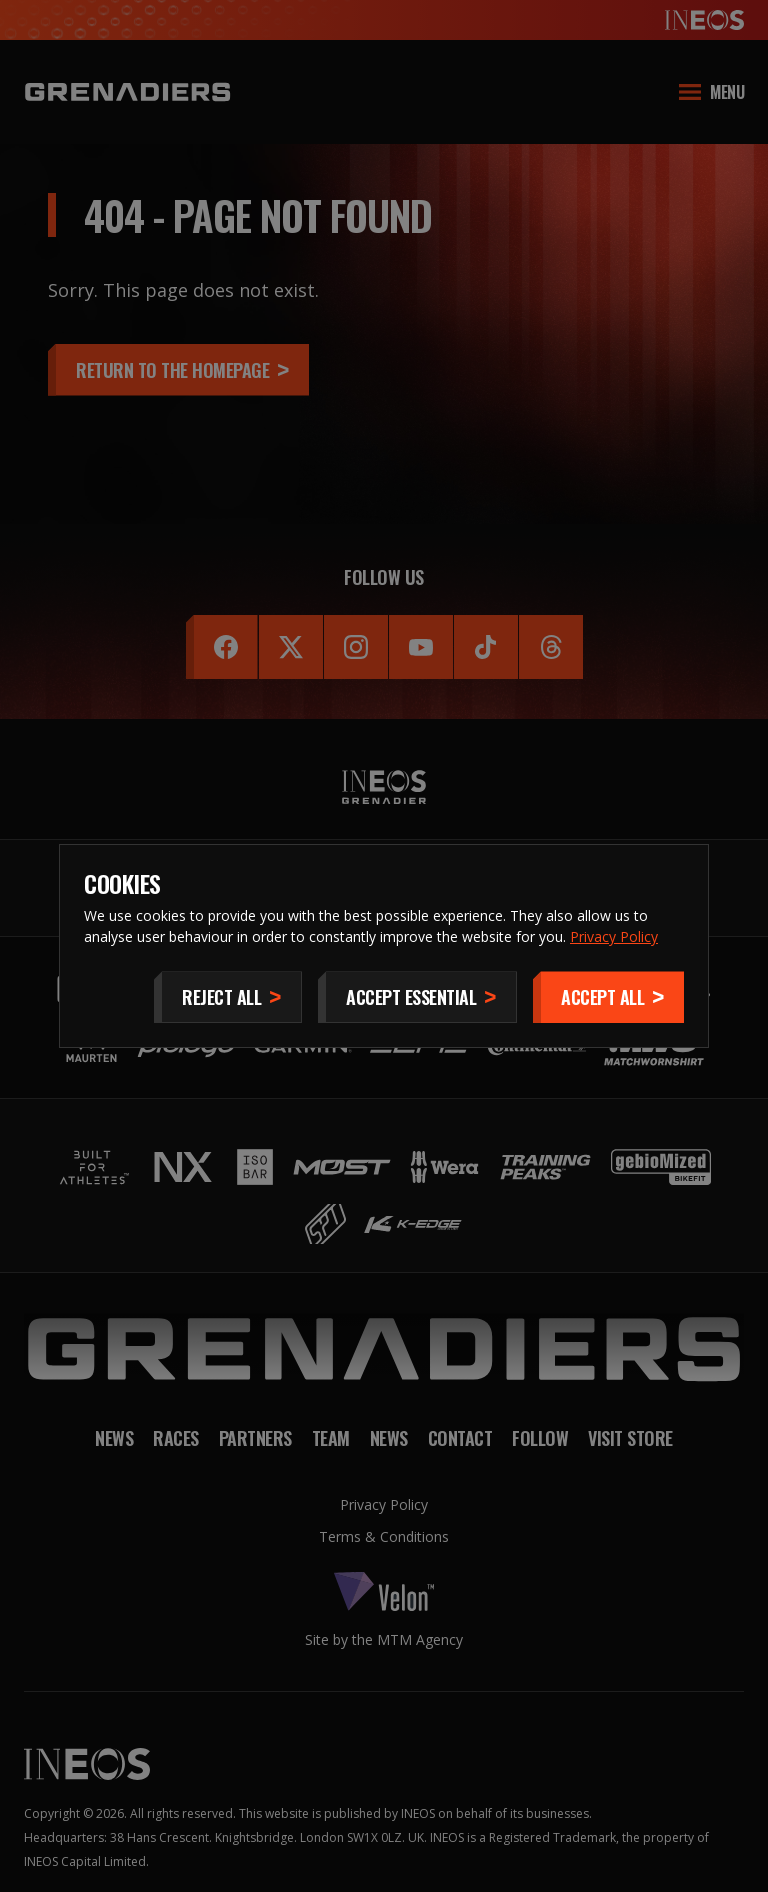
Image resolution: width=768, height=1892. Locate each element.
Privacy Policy (614, 936)
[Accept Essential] (417, 997)
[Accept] (608, 997)
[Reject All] (228, 997)
